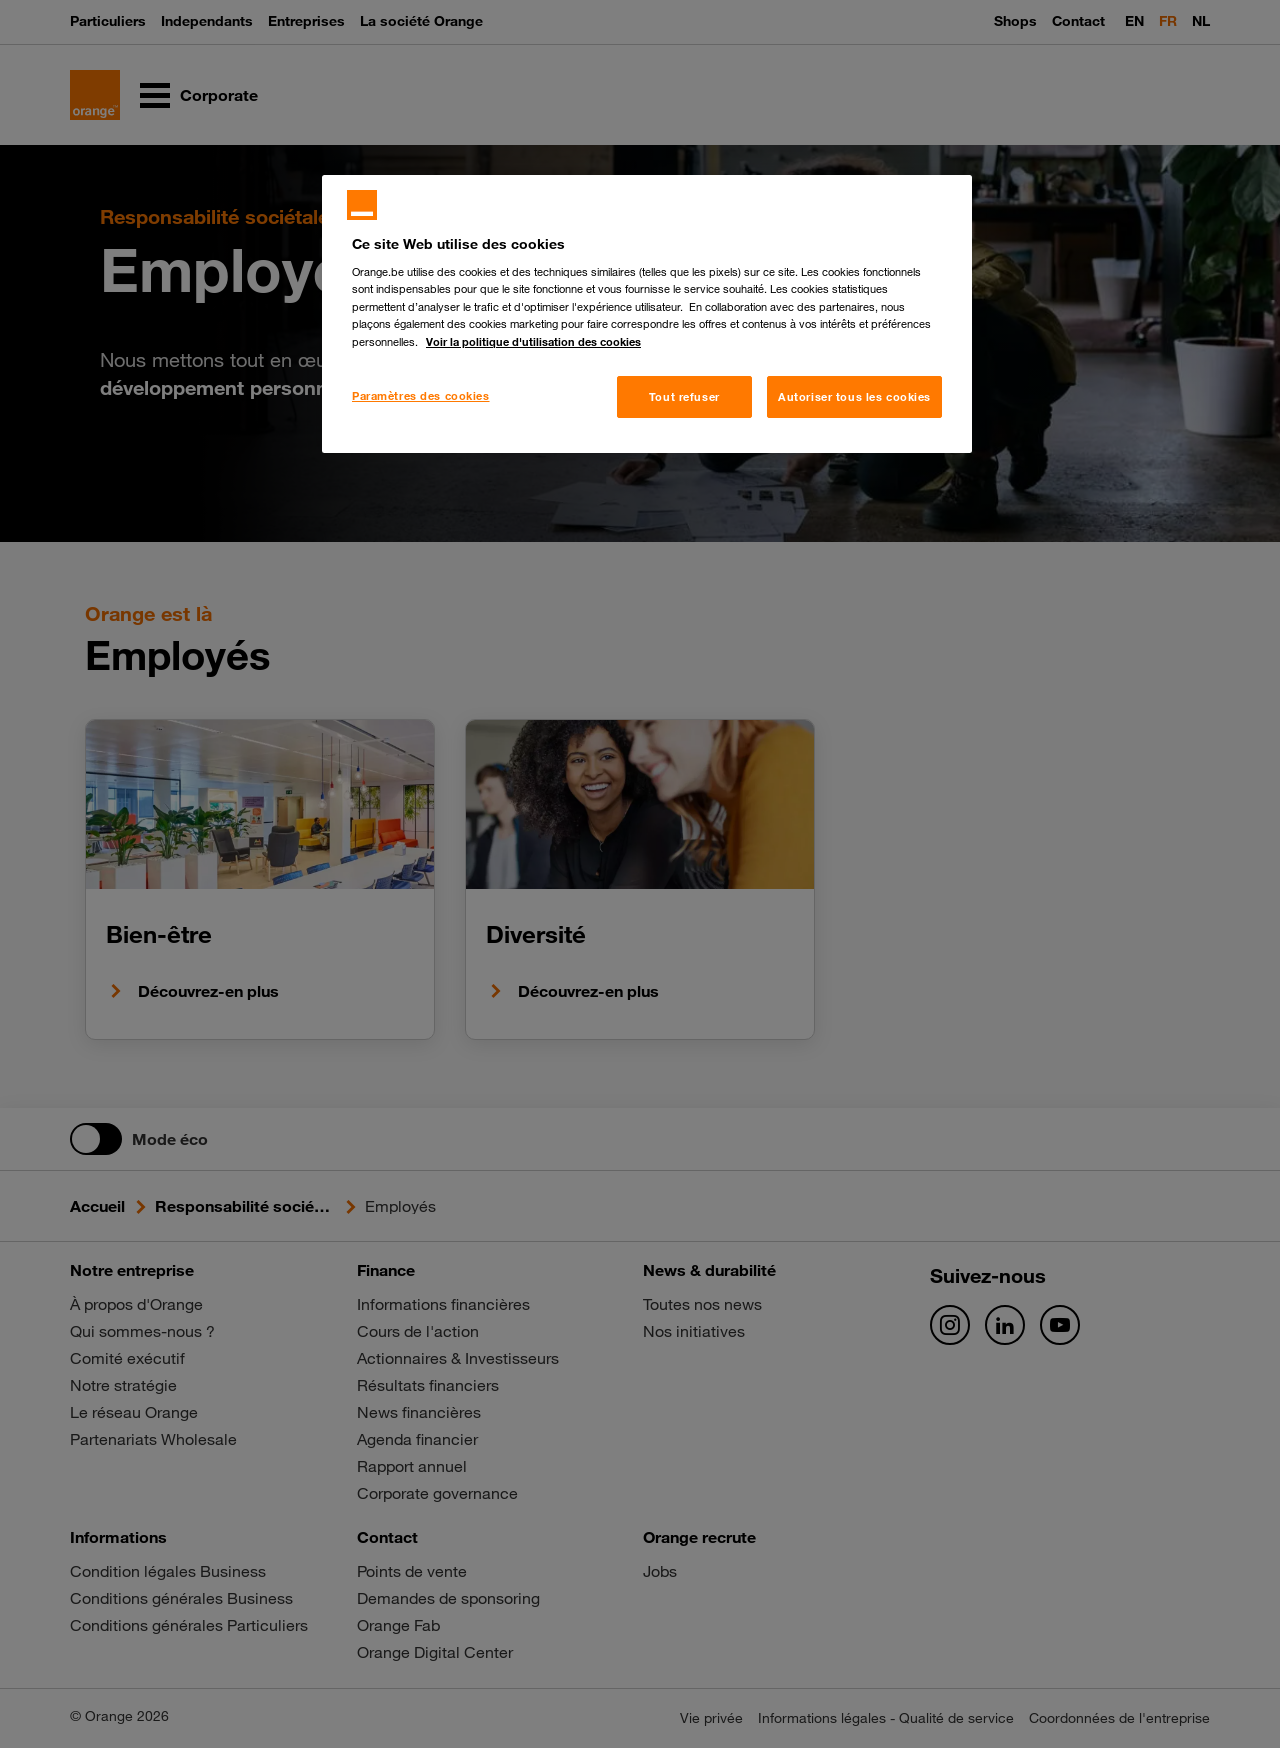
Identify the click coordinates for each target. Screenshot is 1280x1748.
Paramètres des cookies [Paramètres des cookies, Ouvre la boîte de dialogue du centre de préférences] (421, 395)
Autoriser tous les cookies (854, 396)
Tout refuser (684, 396)
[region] (647, 314)
